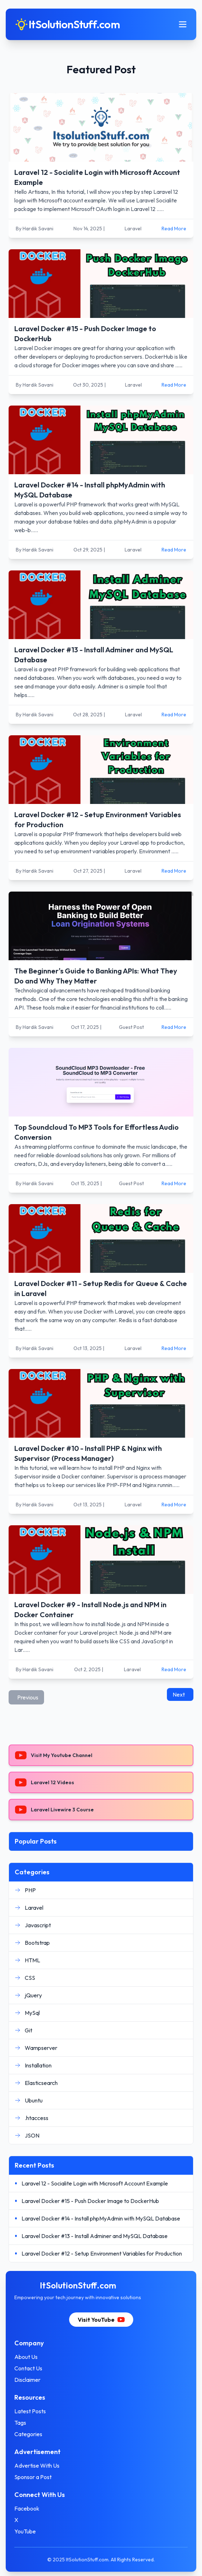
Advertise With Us (36, 2465)
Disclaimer (27, 2379)
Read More (174, 228)
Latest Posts (30, 2411)
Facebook (26, 2508)
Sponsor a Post (33, 2477)
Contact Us (28, 2368)
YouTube (25, 2531)
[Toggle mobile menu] (183, 24)
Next (179, 1694)
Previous (27, 1697)
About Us (26, 2356)
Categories (28, 2434)
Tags (20, 2422)
